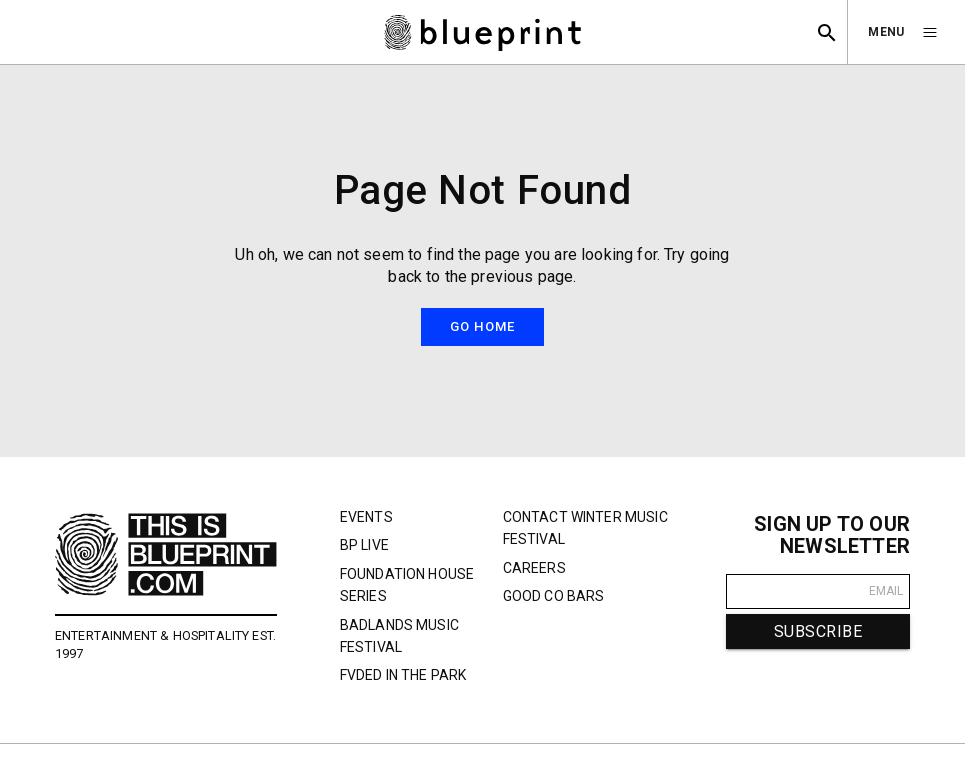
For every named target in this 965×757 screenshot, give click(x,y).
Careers (534, 568)
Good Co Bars (554, 596)
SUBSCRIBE (818, 631)
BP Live (364, 545)
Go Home (482, 326)
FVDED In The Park (403, 675)
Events (366, 517)
